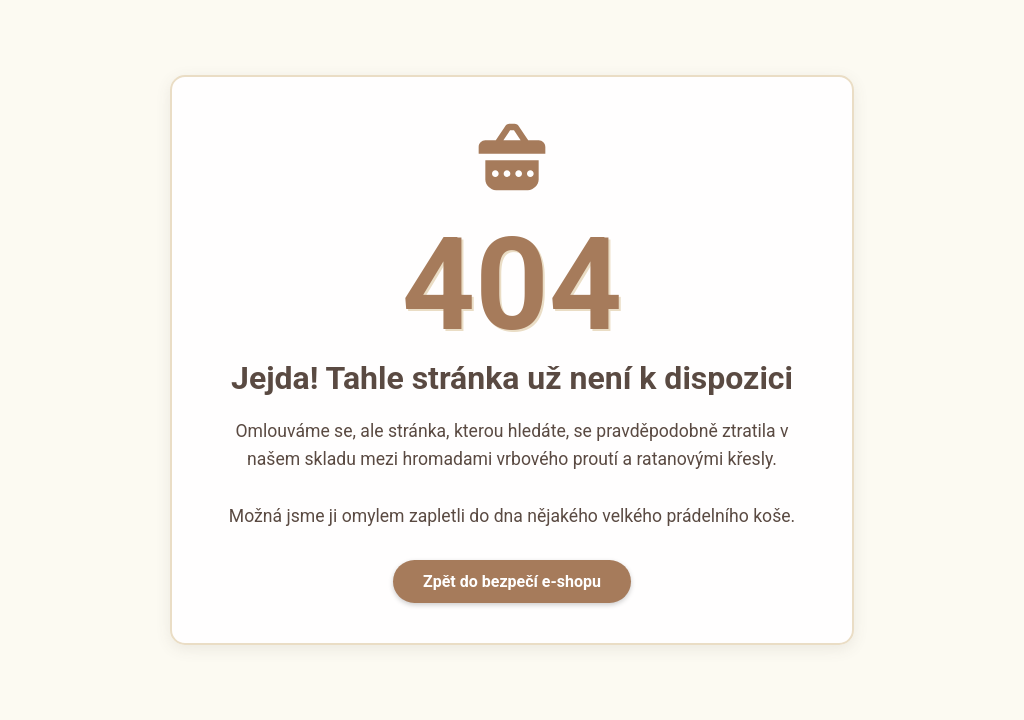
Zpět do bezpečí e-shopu (512, 581)
